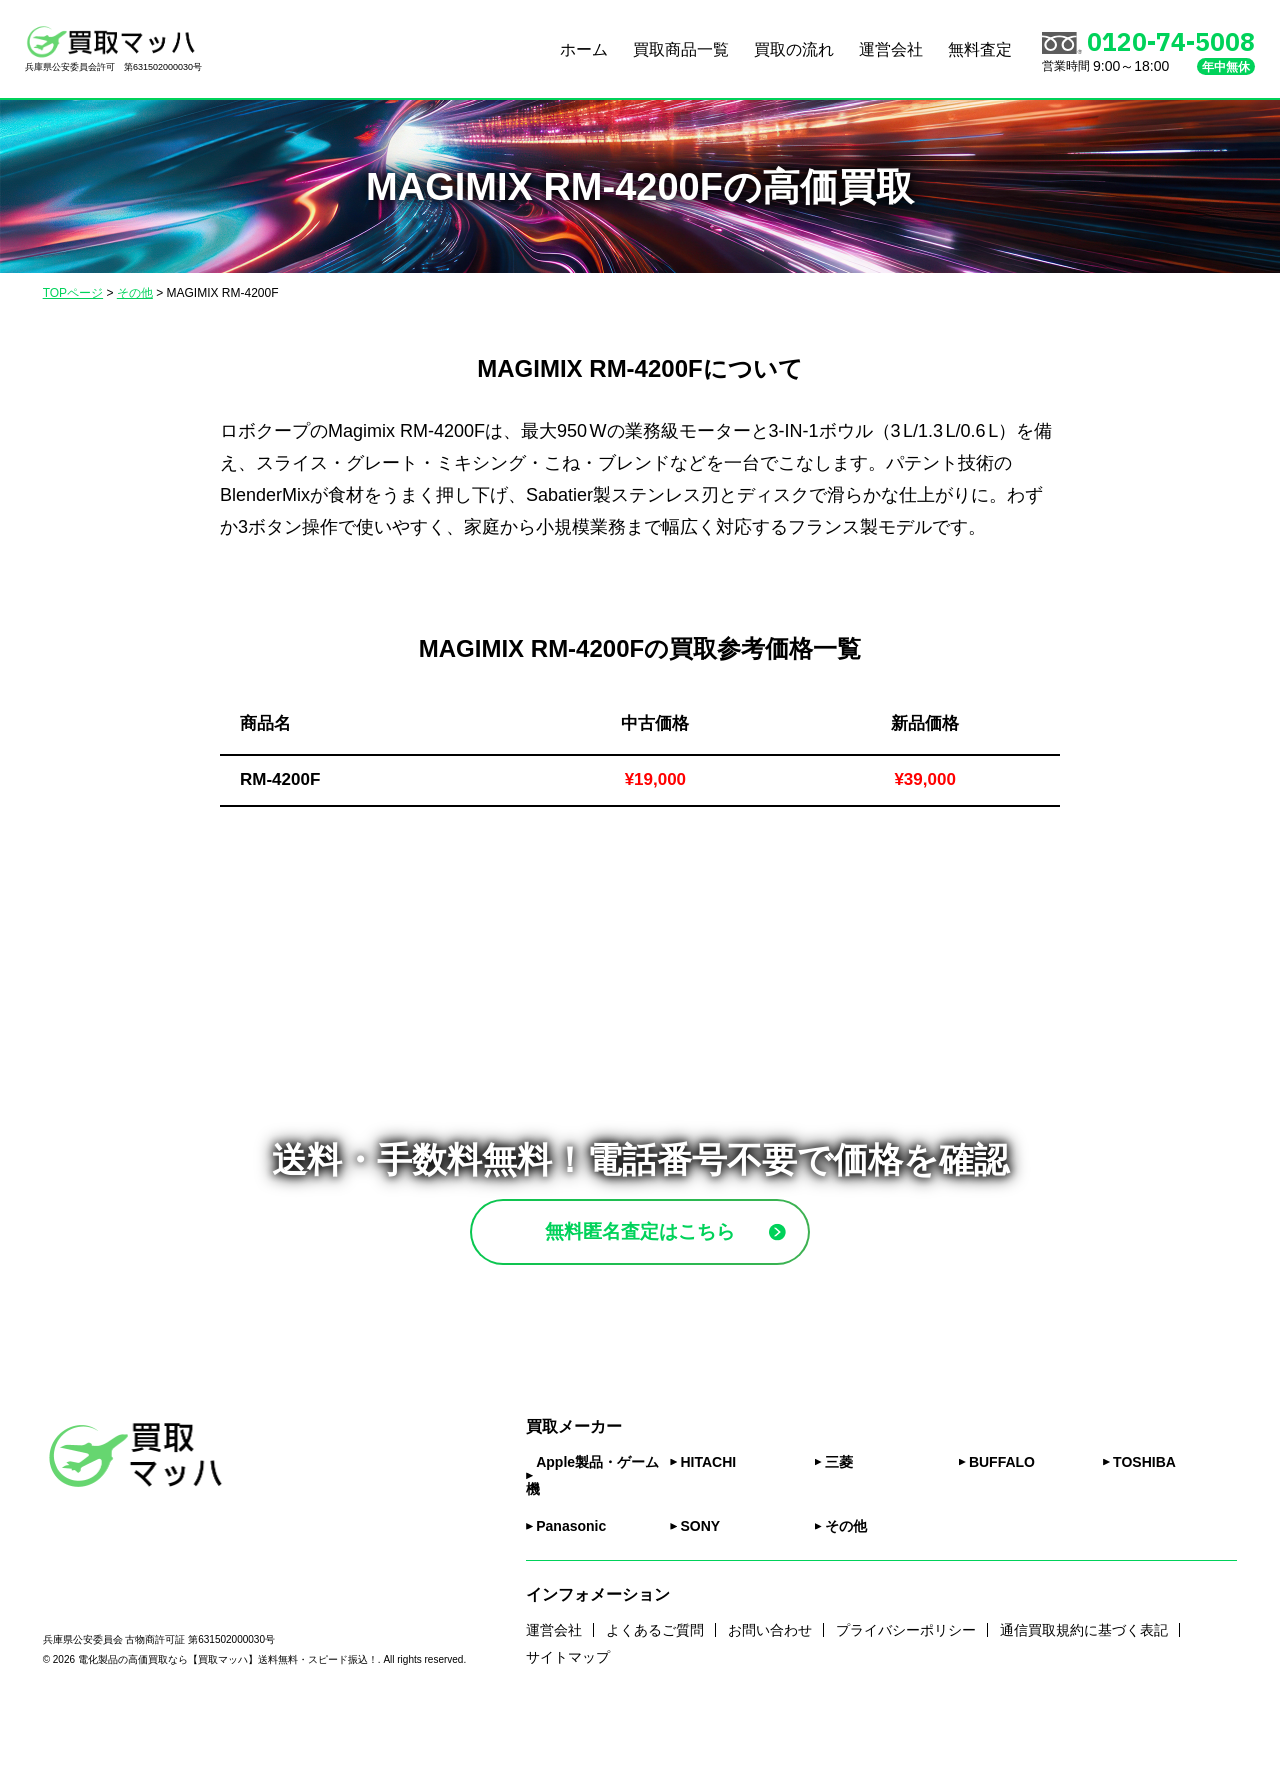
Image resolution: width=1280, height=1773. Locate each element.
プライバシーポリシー (906, 1682)
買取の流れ (794, 49)
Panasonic (571, 1579)
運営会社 (891, 49)
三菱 (839, 1515)
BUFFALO (1002, 1515)
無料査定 (980, 49)
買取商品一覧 (681, 49)
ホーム (584, 49)
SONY (700, 1579)
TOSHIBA (1144, 1515)
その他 (846, 1579)
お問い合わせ (770, 1682)
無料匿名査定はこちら (687, 1257)
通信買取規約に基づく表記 (1084, 1682)
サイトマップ (568, 1709)
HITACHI (708, 1515)
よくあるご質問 (655, 1682)
